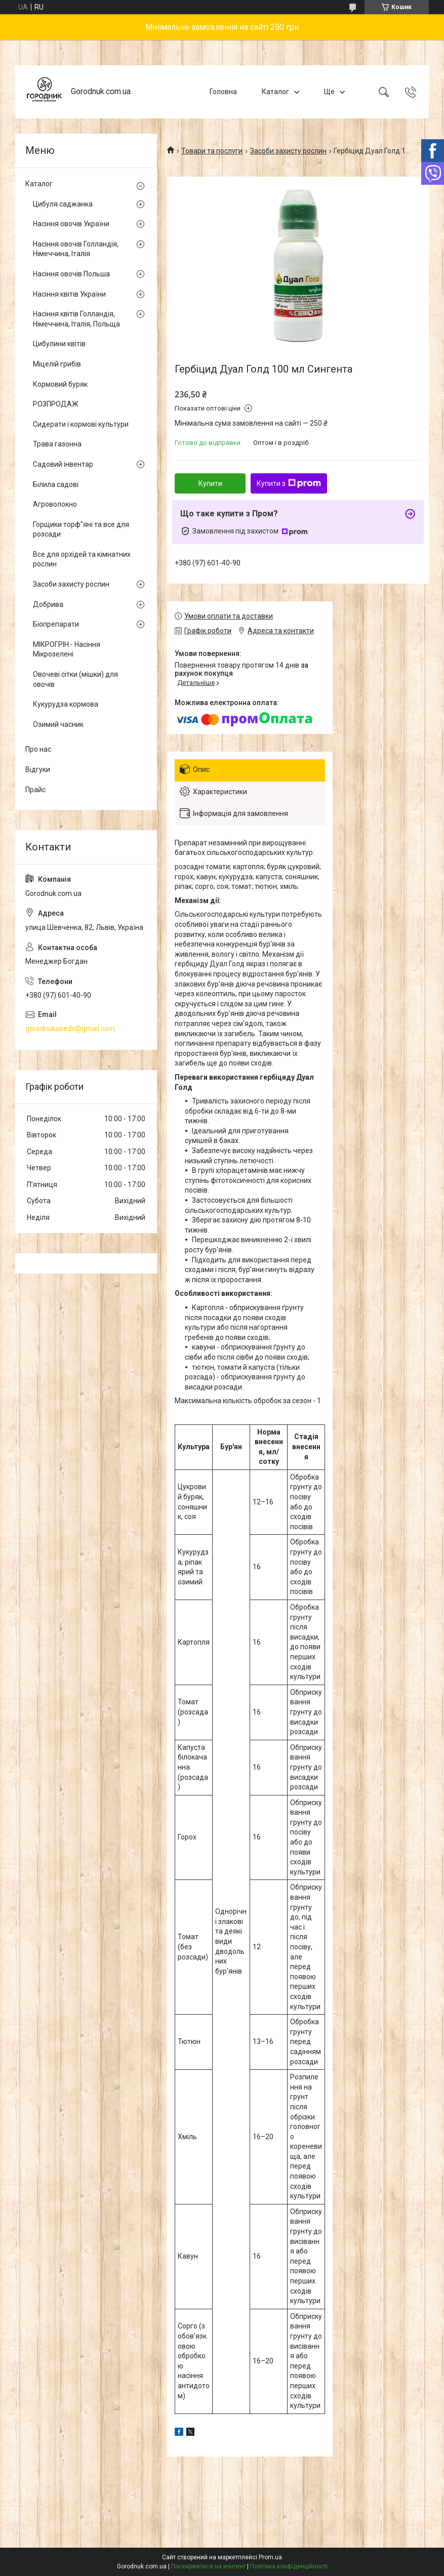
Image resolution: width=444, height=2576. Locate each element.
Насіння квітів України (69, 294)
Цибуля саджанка (63, 204)
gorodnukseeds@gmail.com (70, 1029)
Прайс (35, 790)
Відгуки (37, 769)
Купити (210, 483)
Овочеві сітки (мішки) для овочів (75, 679)
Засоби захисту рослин (288, 151)
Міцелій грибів (57, 364)
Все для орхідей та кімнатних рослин (82, 559)
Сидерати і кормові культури (81, 424)
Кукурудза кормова (65, 704)
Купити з (289, 483)
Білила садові (55, 484)
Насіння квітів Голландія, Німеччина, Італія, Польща (76, 319)
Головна (223, 92)
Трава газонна (57, 444)
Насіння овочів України (71, 224)
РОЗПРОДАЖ (55, 404)
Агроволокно (55, 504)
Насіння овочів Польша (71, 274)
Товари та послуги (212, 151)
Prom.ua (270, 2557)
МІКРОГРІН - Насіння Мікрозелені (66, 649)
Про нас (38, 749)
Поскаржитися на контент (208, 2566)
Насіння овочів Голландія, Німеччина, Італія (75, 249)
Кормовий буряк (60, 384)
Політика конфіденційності (289, 2566)
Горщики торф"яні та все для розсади (81, 529)
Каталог (275, 92)
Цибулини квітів (59, 344)
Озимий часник (58, 724)
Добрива (48, 604)
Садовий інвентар (63, 464)
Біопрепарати (56, 624)
